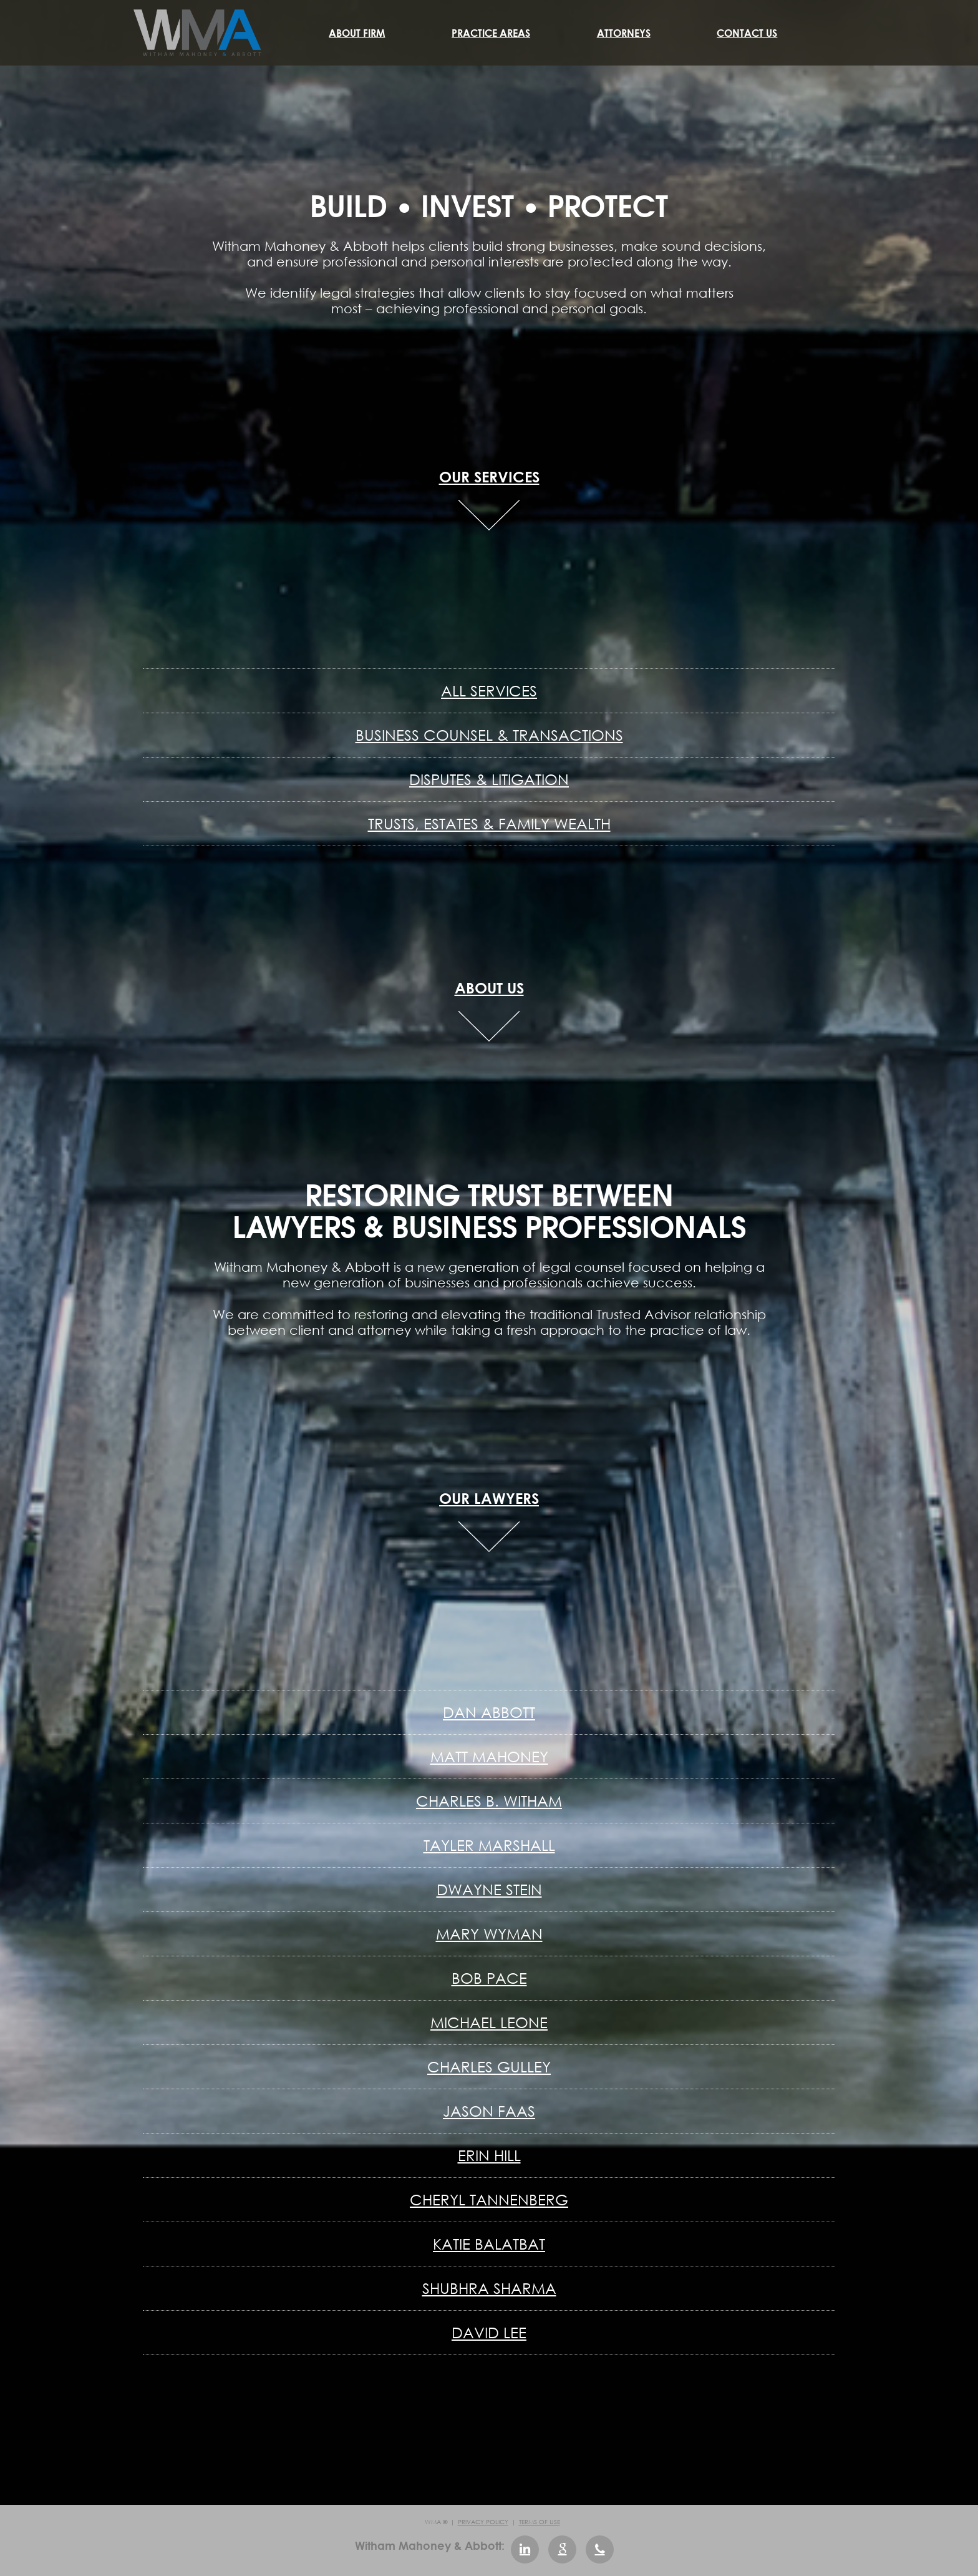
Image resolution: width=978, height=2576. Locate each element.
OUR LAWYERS (489, 1498)
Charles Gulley (489, 2066)
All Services (489, 690)
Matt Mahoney (489, 1756)
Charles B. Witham (489, 1801)
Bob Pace (489, 1978)
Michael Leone (489, 2022)
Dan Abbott (489, 1712)
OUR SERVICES (489, 476)
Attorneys (624, 33)
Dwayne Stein (489, 1889)
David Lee (489, 2332)
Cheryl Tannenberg (489, 2199)
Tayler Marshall (489, 1845)
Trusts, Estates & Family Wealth (489, 823)
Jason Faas (489, 2111)
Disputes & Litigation (489, 779)
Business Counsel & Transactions (489, 735)
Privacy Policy (483, 2521)
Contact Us (747, 33)
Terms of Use (539, 2521)
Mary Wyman (489, 1934)
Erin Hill (489, 2155)
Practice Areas (491, 33)
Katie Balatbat (489, 2244)
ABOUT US (489, 987)
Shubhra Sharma (489, 2288)
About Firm (357, 33)
